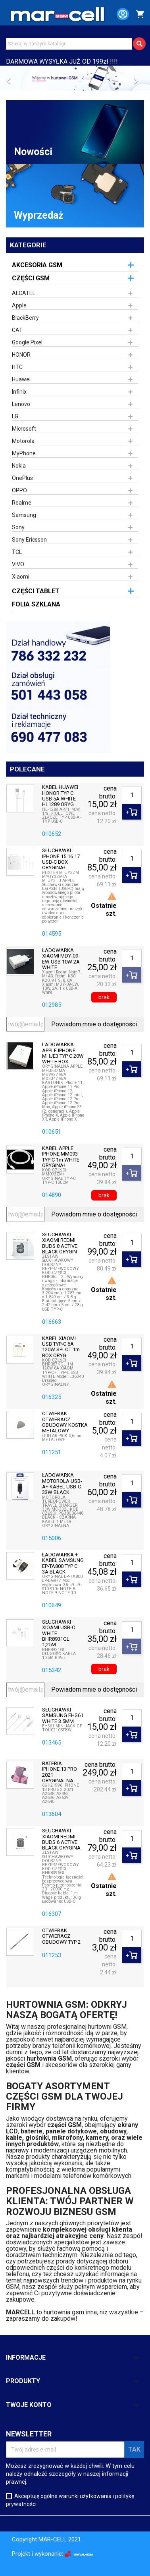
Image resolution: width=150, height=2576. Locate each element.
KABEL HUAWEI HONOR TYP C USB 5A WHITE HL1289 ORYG (60, 796)
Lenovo (21, 404)
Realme (21, 502)
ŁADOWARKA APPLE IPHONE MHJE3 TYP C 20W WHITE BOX (63, 1053)
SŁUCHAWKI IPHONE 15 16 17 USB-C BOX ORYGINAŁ (61, 859)
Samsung (24, 515)
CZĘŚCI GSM (31, 278)
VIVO (18, 564)
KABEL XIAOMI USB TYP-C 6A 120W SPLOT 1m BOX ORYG (61, 1347)
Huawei (21, 379)
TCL (17, 552)
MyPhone (24, 453)
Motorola (23, 441)
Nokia (19, 465)
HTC (17, 367)
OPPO (19, 490)
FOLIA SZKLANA (36, 604)
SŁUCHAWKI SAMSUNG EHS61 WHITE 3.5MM (62, 1715)
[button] (11, 78)
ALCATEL (23, 293)
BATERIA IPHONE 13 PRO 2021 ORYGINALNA (59, 1772)
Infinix (19, 392)
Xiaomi (20, 576)
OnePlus (22, 478)
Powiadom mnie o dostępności (94, 1024)
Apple (19, 305)
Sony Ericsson (29, 539)
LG (15, 416)
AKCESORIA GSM (37, 265)
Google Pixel (27, 342)
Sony (18, 527)
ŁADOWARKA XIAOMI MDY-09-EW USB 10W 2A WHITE (61, 959)
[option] (75, 78)
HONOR (21, 355)
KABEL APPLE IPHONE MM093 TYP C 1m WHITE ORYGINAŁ (60, 1157)
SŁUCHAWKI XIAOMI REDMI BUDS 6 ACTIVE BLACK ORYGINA (61, 1839)
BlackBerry (25, 318)
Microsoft (24, 428)
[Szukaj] (69, 44)
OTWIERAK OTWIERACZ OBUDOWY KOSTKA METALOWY (65, 1422)
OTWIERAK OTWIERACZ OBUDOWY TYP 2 (61, 1936)
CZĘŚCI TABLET (36, 591)
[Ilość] (132, 795)
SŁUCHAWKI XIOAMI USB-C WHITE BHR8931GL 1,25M (58, 1633)
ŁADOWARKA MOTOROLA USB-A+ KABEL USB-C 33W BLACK (62, 1484)
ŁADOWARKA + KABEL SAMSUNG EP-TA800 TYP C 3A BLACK (63, 1563)
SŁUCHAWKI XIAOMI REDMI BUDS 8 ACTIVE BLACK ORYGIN (59, 1243)
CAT (17, 330)
